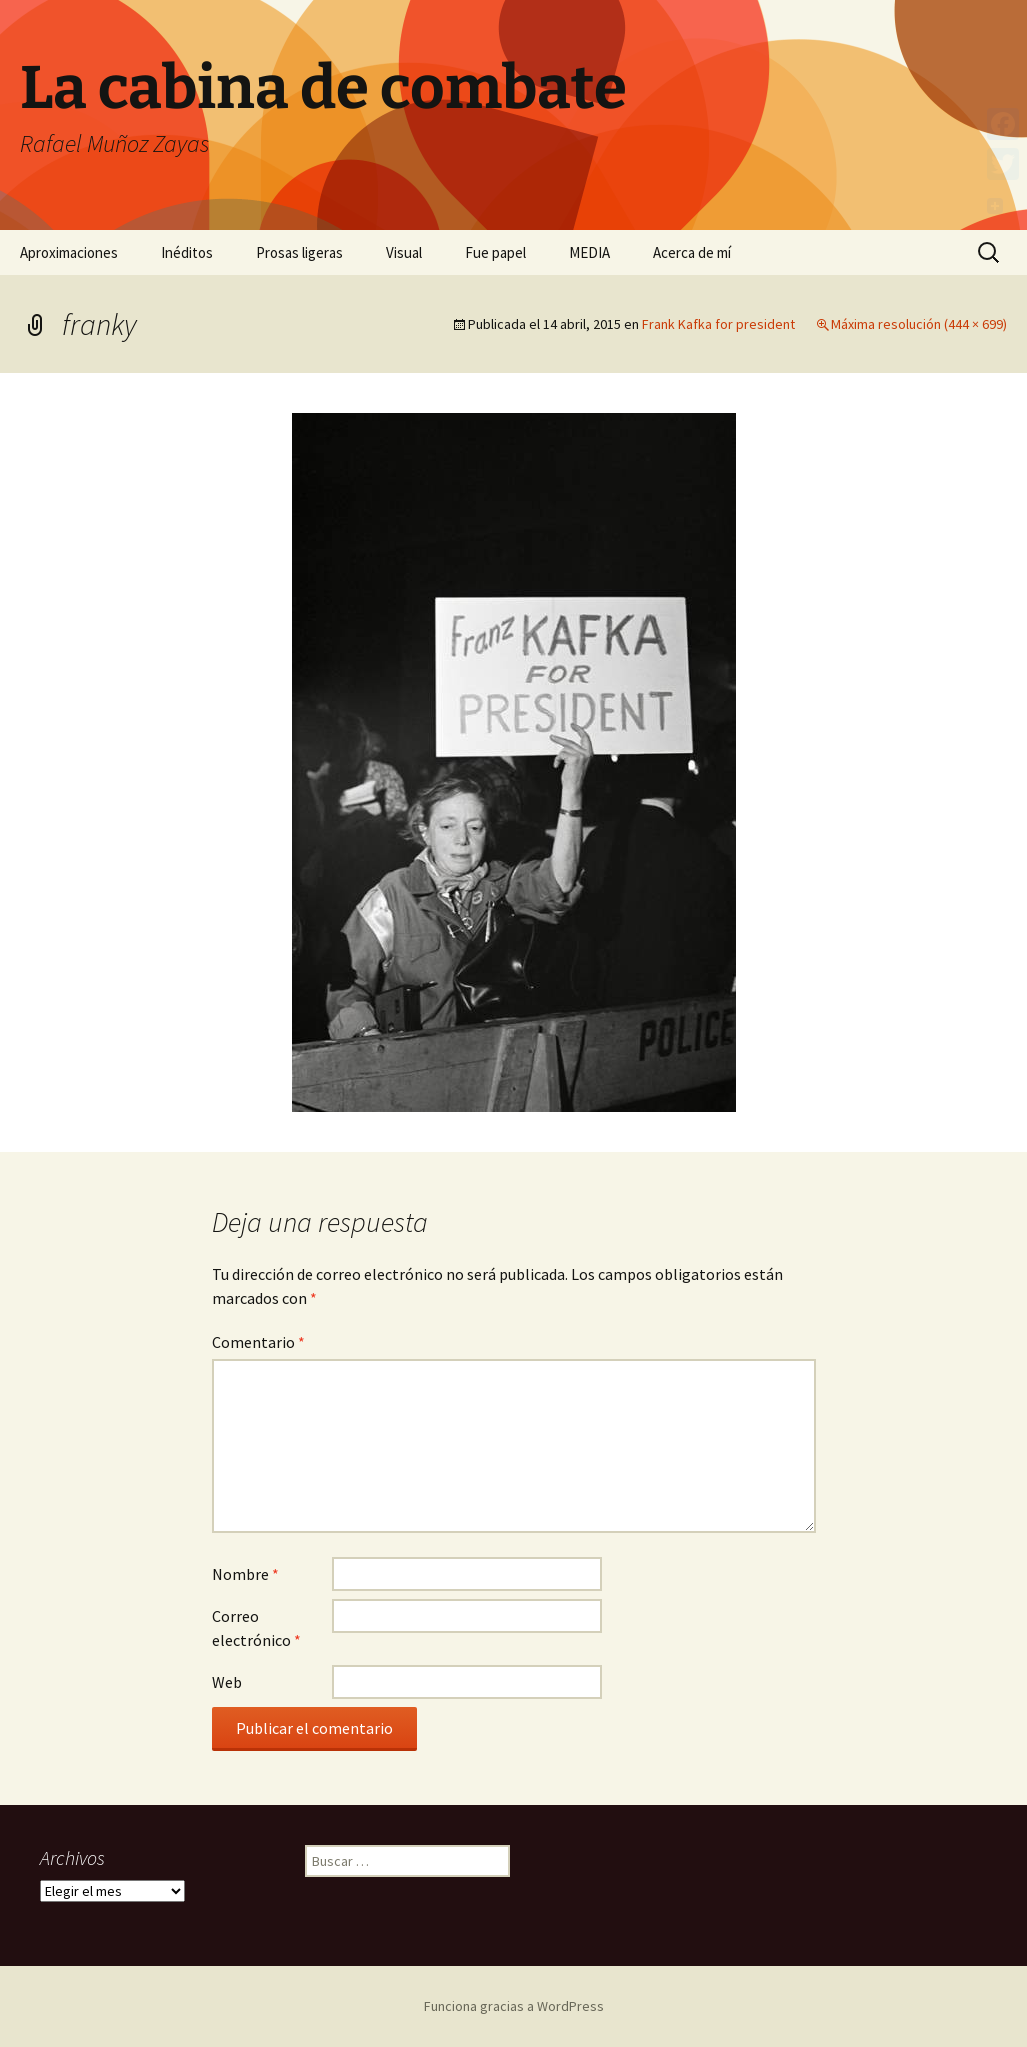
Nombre (245, 1574)
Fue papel (495, 252)
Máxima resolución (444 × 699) (919, 324)
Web (227, 1682)
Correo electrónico (256, 1628)
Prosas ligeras (299, 252)
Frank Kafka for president (718, 324)
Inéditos (187, 252)
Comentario (258, 1342)
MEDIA (589, 252)
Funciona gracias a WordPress (514, 2006)
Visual (404, 252)
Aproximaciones (69, 252)
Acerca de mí (692, 252)
